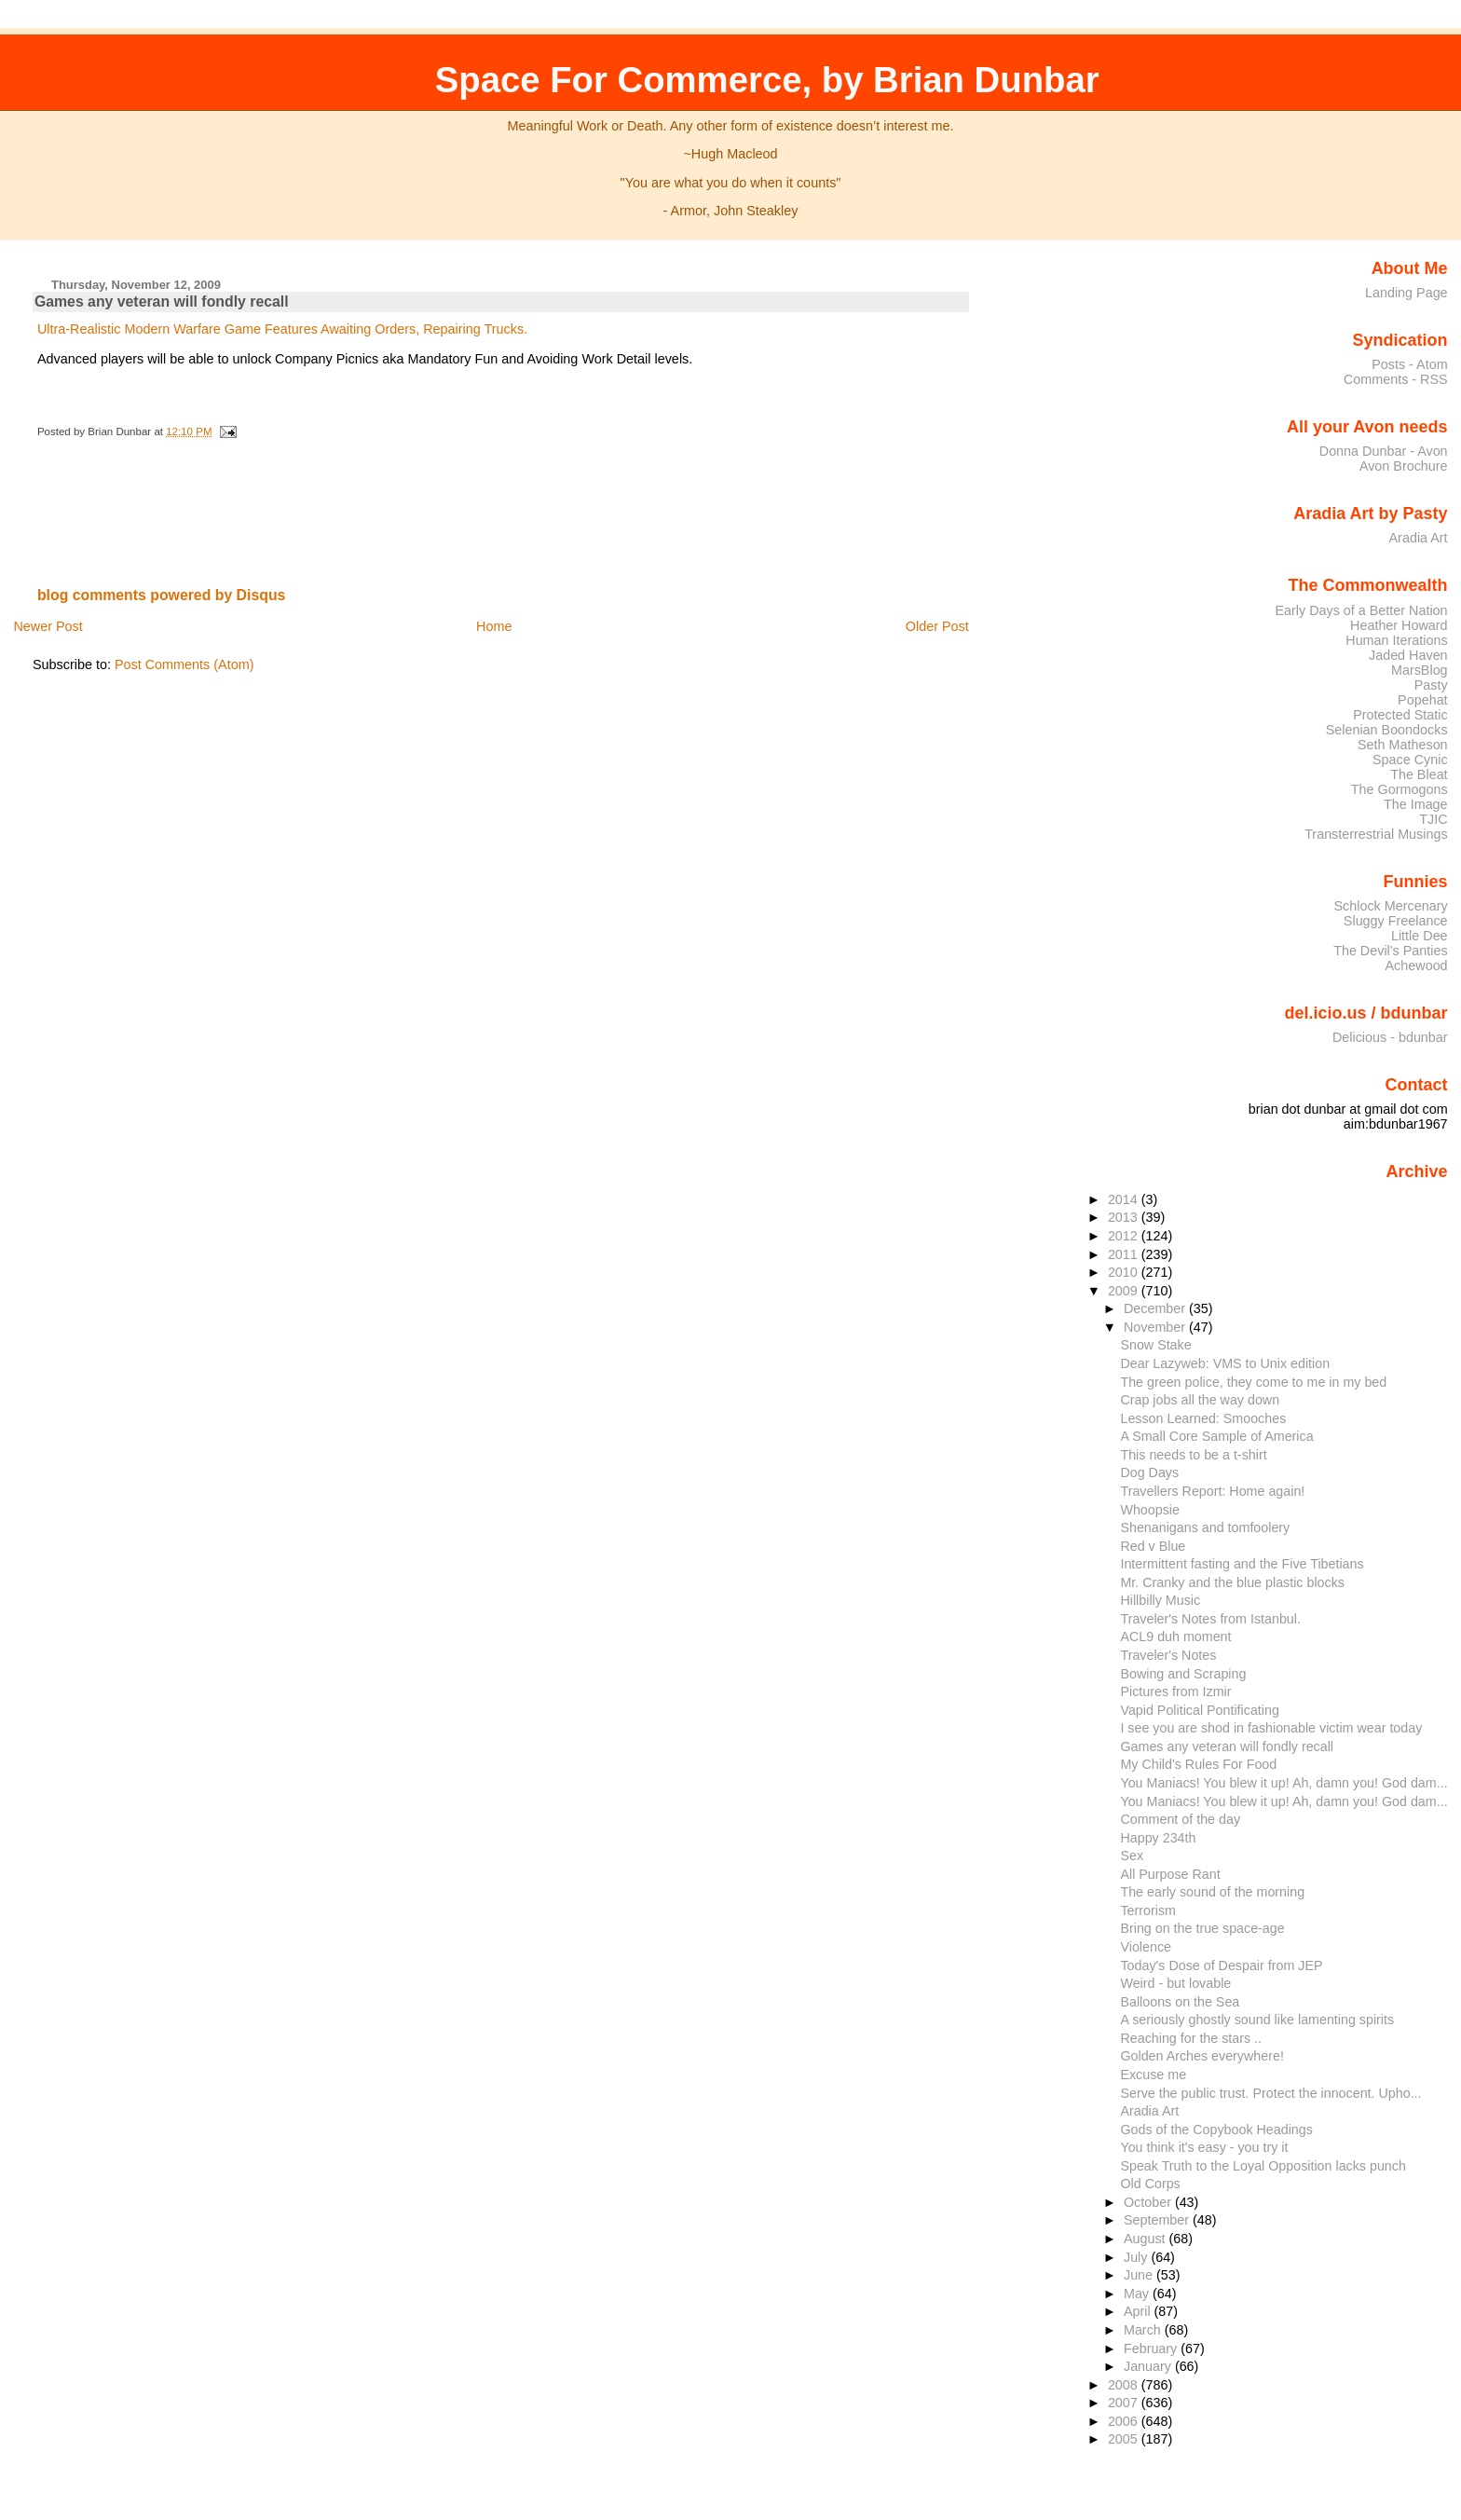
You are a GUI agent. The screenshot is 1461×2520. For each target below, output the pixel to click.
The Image (1416, 804)
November (1156, 1327)
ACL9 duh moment (1175, 1636)
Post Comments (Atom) (184, 664)
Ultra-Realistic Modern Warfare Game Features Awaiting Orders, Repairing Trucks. (282, 329)
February (1152, 2348)
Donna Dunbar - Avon (1383, 451)
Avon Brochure (1403, 466)
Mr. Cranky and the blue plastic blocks (1232, 1582)
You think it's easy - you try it (1204, 2147)
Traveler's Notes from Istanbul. (1210, 1618)
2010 (1124, 1272)
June (1140, 2274)
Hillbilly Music (1160, 1600)
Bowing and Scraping (1183, 1673)
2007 (1124, 2402)
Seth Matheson (1403, 744)
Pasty (1431, 685)
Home (494, 626)
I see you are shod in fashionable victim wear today (1271, 1727)
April (1139, 2311)
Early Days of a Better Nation (1361, 610)
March (1144, 2329)
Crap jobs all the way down (1199, 1399)
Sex (1131, 1855)
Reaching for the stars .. (1191, 2038)
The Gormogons (1399, 789)
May (1138, 2293)
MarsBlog (1419, 670)
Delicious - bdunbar (1390, 1037)
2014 (1124, 1199)
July (1137, 2257)
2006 (1124, 2421)
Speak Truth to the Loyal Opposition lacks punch (1262, 2165)
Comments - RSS (1396, 379)
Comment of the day (1180, 1819)
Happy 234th (1157, 1837)
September (1158, 2219)
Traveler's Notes (1168, 1655)
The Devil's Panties (1390, 950)
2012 (1124, 1235)
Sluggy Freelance (1396, 920)
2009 (1124, 1290)
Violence (1145, 1946)
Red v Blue (1152, 1546)
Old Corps (1150, 2183)
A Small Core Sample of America (1216, 1436)
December (1156, 1308)
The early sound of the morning (1212, 1891)
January (1149, 2366)
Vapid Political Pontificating (1199, 1710)
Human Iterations (1396, 640)
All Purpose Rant (1170, 1874)
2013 (1124, 1217)
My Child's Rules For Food (1198, 1764)
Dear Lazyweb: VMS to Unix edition (1225, 1363)
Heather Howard (1399, 625)
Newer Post (47, 626)
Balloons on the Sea (1179, 2001)
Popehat (1423, 699)
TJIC (1433, 819)
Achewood (1417, 965)
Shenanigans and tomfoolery (1205, 1527)
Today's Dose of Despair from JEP (1221, 1965)
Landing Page (1406, 292)
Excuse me (1153, 2074)
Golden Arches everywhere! (1201, 2055)
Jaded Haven (1408, 655)
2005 (1124, 2438)
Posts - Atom (1409, 364)
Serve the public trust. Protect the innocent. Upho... (1270, 2093)
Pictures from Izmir (1175, 1691)
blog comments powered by (161, 595)
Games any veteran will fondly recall (161, 301)
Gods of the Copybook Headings (1216, 2129)
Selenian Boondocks (1387, 729)
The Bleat (1418, 774)
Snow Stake (1155, 1344)
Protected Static (1400, 714)
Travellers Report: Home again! (1212, 1491)
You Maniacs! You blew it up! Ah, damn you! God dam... (1283, 1782)
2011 (1124, 1254)
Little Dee (1419, 935)
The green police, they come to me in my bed (1253, 1382)
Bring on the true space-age (1202, 1928)
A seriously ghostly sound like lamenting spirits (1257, 2019)
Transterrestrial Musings (1375, 834)
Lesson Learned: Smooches (1203, 1418)
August (1146, 2238)
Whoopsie (1150, 1509)
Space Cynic (1410, 759)
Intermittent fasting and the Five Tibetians (1241, 1563)
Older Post (937, 626)
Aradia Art (1418, 537)
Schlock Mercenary (1391, 905)
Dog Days (1149, 1472)
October (1149, 2202)
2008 (1124, 2384)
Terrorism (1148, 1910)
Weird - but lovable (1175, 1983)
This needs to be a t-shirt (1193, 1454)
